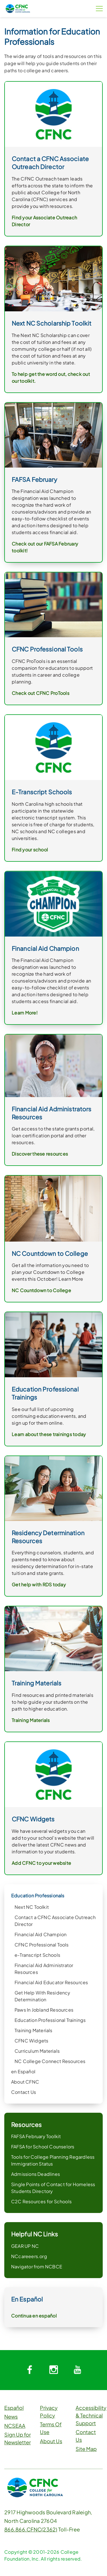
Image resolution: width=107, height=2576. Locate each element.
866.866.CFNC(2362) (30, 2529)
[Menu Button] (99, 8)
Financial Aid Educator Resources (51, 1982)
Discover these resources (40, 1154)
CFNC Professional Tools (42, 1945)
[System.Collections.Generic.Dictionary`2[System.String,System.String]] (30, 2370)
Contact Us (23, 2092)
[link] (53, 114)
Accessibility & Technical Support (91, 2415)
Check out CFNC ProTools (40, 693)
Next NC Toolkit (32, 1907)
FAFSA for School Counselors (42, 2147)
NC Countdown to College (41, 1290)
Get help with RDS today (39, 1584)
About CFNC (25, 2082)
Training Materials (34, 2030)
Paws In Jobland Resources (44, 2010)
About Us (51, 2441)
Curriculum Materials (37, 2051)
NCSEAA (14, 2425)
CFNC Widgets (31, 2041)
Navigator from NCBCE (36, 2267)
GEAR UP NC (25, 2246)
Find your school (30, 850)
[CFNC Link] (17, 8)
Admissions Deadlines (35, 2174)
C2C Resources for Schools (41, 2201)
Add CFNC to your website (41, 1863)
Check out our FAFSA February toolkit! (45, 547)
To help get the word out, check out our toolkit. (51, 377)
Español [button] (14, 2407)
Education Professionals (37, 1896)
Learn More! (25, 1013)
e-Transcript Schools (37, 1955)
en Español (23, 2071)
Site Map (86, 2448)
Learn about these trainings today (49, 1434)
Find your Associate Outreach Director (44, 221)
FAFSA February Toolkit (36, 2136)
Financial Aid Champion (40, 1934)
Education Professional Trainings (50, 2020)
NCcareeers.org (29, 2256)
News (11, 2416)
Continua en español (34, 2316)
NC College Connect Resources (50, 2061)
